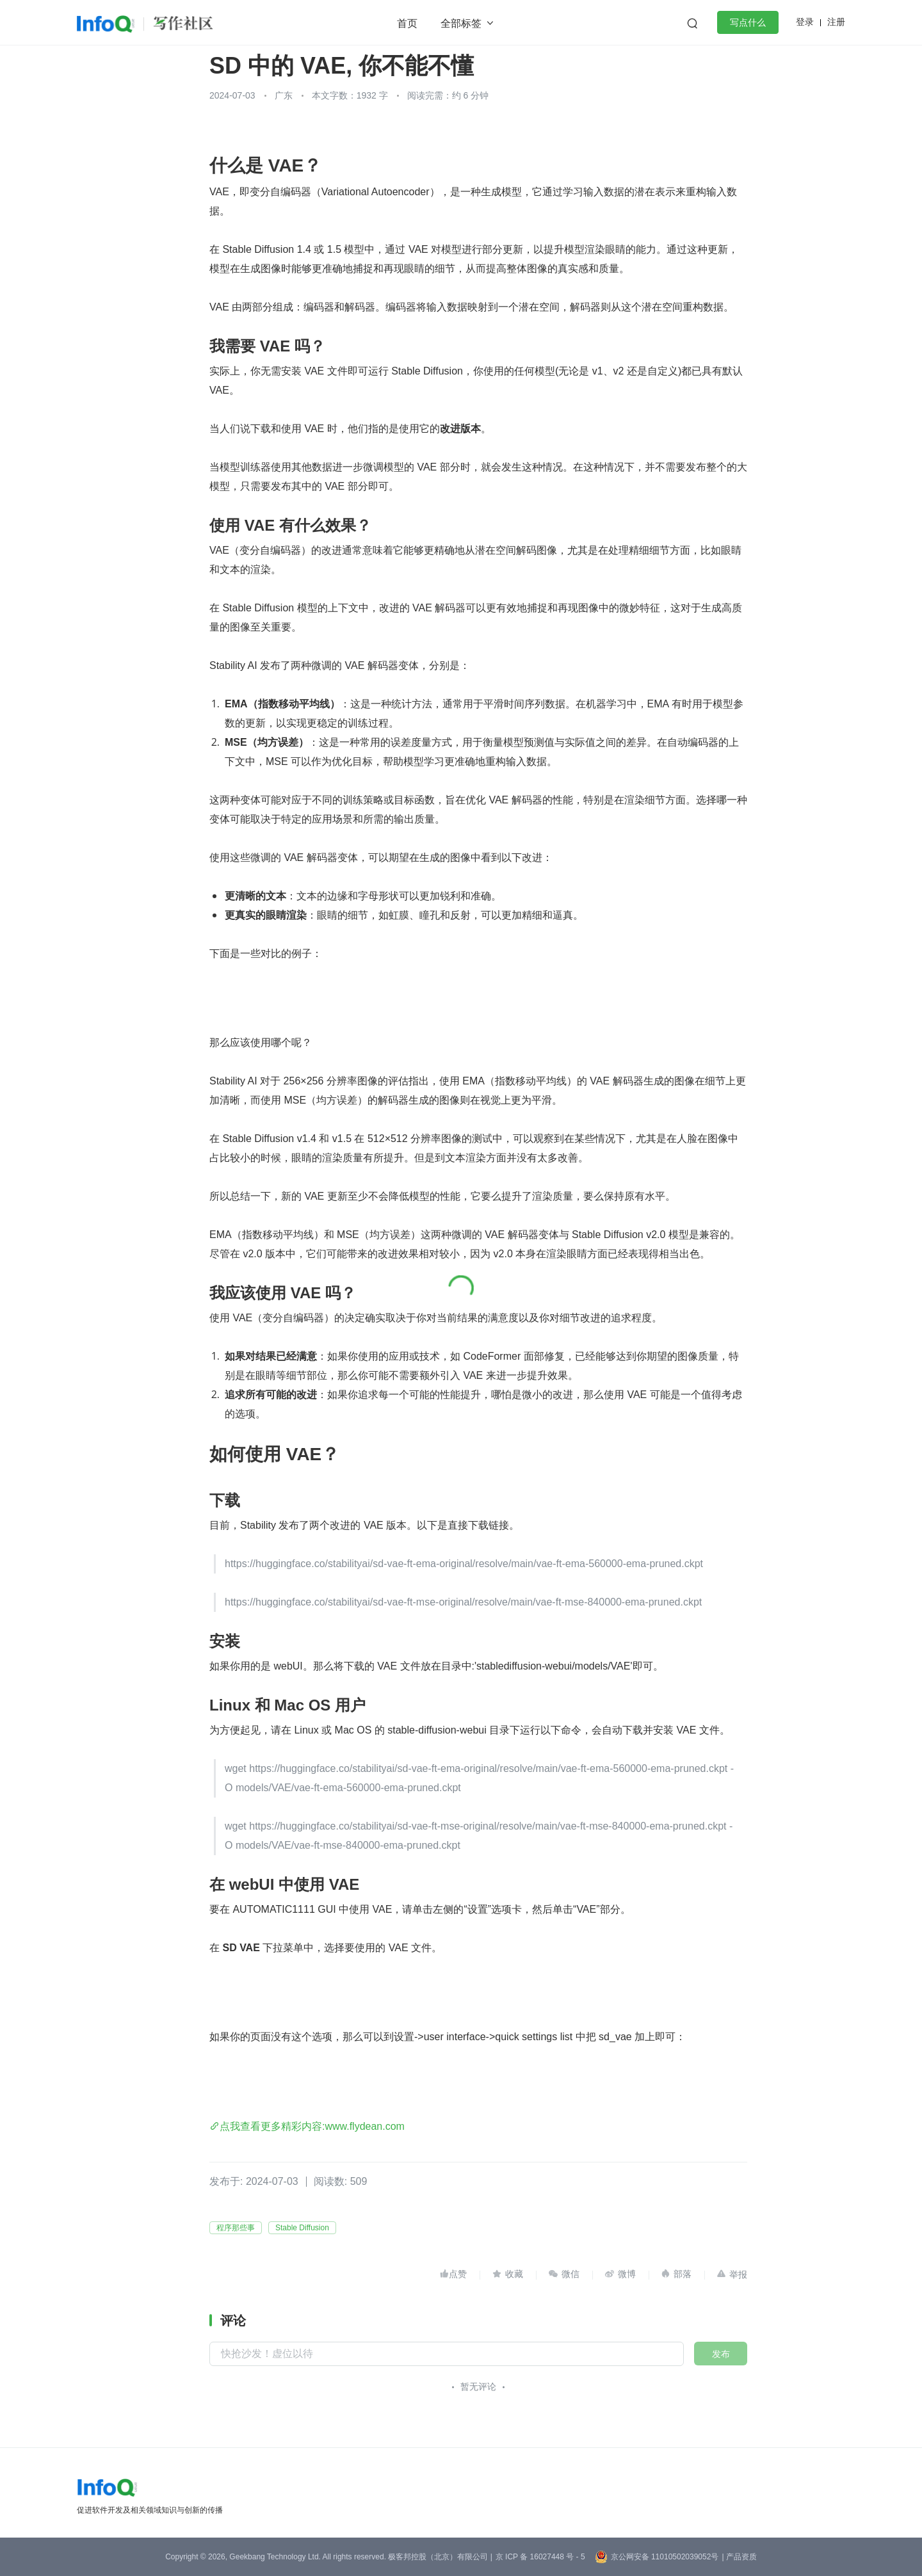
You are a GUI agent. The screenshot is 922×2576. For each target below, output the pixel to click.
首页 (407, 23)
